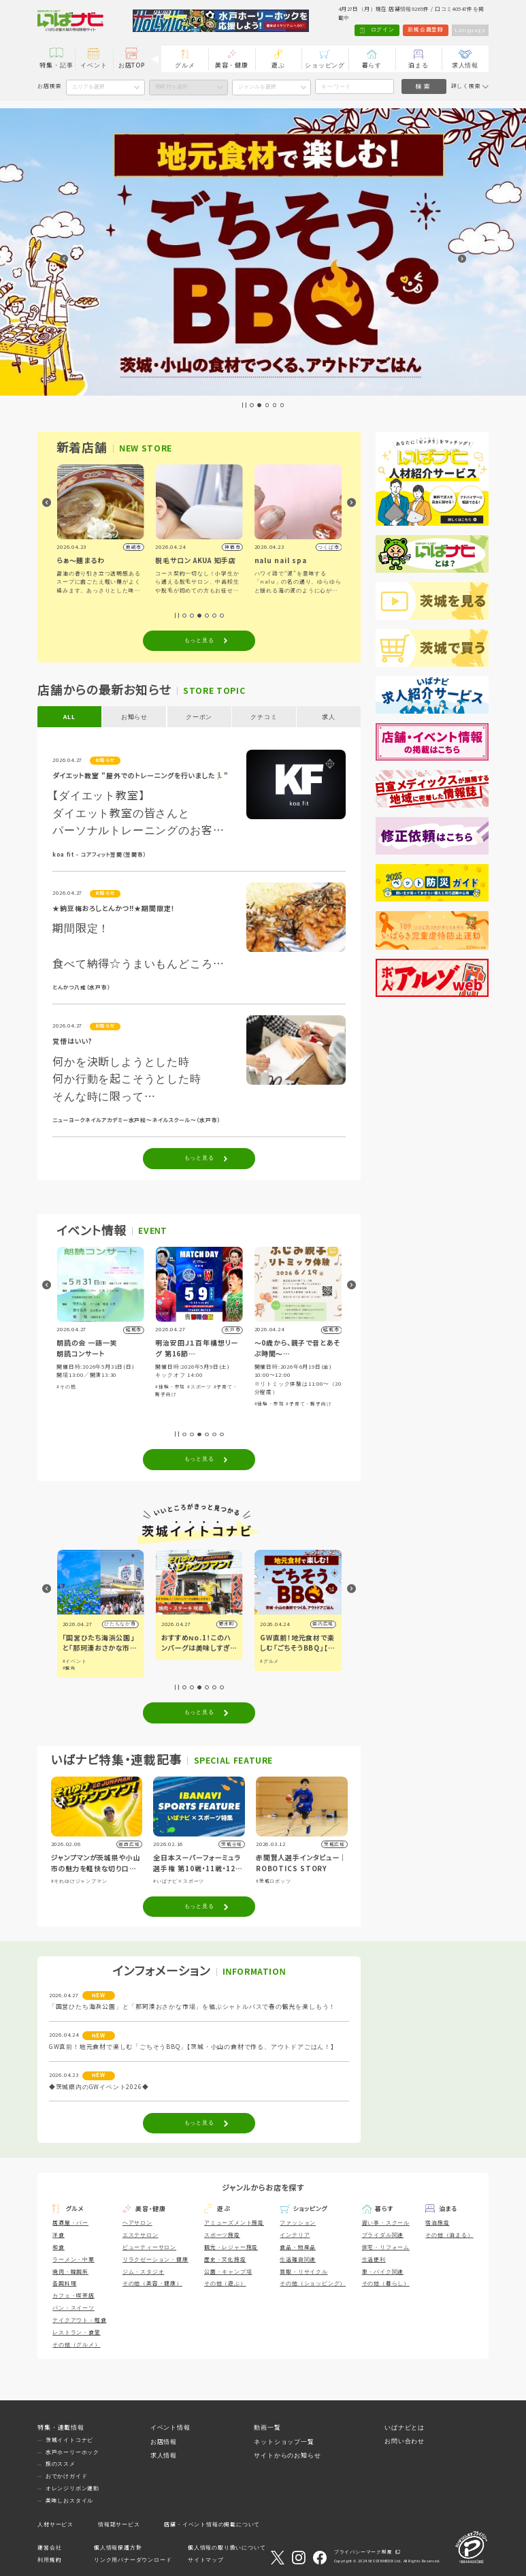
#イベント (173, 1661)
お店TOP (131, 65)
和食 (58, 2247)
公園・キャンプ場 (228, 2272)
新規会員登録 (425, 30)
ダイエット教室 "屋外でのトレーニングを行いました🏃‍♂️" (140, 776)
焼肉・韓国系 (70, 2272)
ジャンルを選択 (257, 87)
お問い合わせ (404, 2441)
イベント (93, 65)
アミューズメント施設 (234, 2223)
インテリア (295, 2235)
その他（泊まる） (449, 2235)
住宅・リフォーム (386, 2247)
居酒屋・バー (70, 2223)
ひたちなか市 (219, 1624)
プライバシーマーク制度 (363, 2551)
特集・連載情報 (60, 2427)
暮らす (372, 65)
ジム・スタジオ (143, 2272)
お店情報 (163, 2441)
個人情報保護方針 (118, 2548)
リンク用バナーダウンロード (132, 2560)
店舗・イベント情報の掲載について (212, 2525)
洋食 (58, 2235)
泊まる (418, 65)
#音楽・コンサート (79, 1378)
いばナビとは (404, 2427)
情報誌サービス (119, 2525)
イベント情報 (170, 2427)
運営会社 (49, 2548)
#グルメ (72, 1661)
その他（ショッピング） (313, 2284)
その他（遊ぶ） (225, 2284)
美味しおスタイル (69, 2501)
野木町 (325, 1624)
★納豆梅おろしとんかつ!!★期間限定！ (113, 908)
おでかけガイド (67, 2476)
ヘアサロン (137, 2223)
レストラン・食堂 (76, 2332)
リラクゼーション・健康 (155, 2260)
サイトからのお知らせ (287, 2455)
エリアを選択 (88, 87)
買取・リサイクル (303, 2272)
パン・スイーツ (73, 2308)
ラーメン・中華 (73, 2260)
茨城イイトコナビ (69, 2440)
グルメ (185, 65)
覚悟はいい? (72, 1041)
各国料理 (64, 2284)
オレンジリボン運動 (72, 2488)
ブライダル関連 (383, 2235)
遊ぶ (278, 65)
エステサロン (140, 2235)
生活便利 (374, 2260)
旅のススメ (61, 2464)
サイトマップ (206, 2560)
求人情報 (465, 65)
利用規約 (49, 2560)
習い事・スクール (386, 2223)
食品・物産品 (298, 2247)
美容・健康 (231, 65)
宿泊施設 (437, 2223)
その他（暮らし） (386, 2284)
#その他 (164, 1386)
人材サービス (55, 2525)
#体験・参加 (119, 1378)
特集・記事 (56, 65)
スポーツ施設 (222, 2235)
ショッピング (325, 65)
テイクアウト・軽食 (79, 2320)
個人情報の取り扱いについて (226, 2548)
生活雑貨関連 (298, 2260)
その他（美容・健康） (152, 2284)
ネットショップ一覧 (284, 2441)
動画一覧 (267, 2427)
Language (469, 30)
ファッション (298, 2223)
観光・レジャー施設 (231, 2247)
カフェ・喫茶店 (73, 2296)
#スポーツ (298, 1386)
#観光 (168, 1668)
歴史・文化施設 (225, 2260)
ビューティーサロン (149, 2247)
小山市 (127, 1624)
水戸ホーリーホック (72, 2452)
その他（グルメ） (76, 2345)
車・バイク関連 (383, 2272)
